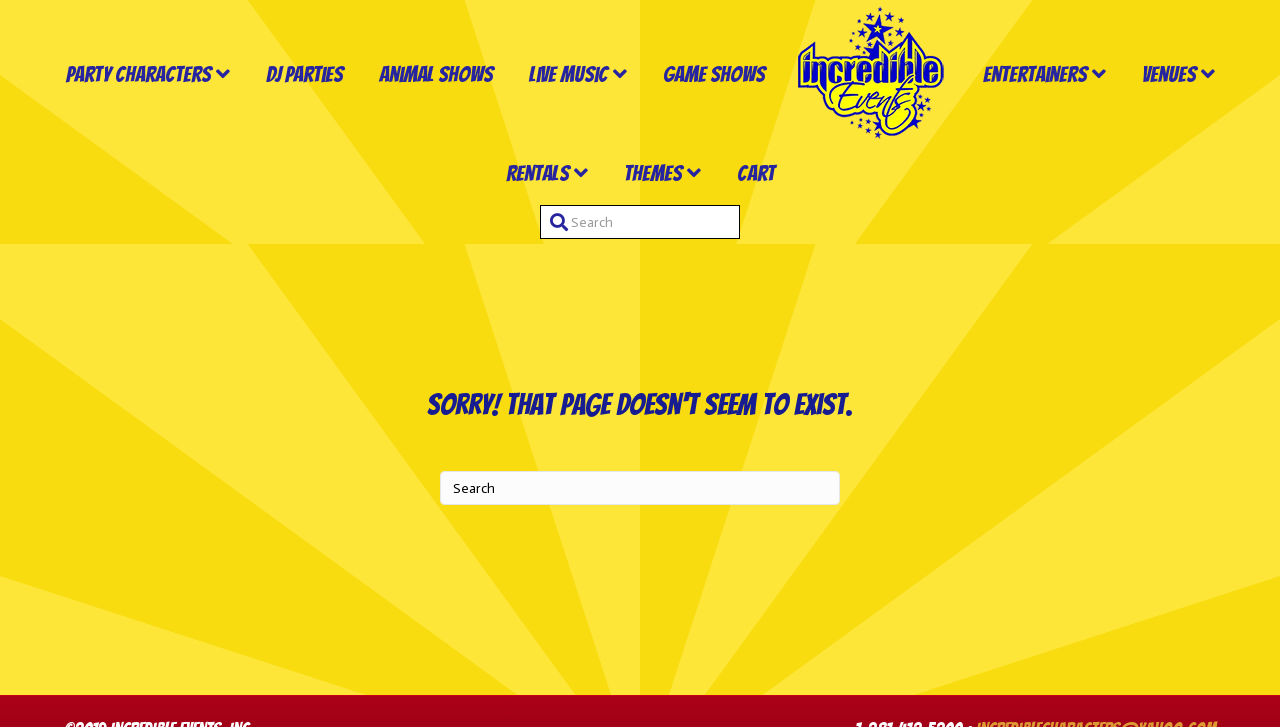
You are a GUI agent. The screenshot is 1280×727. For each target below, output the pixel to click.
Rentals (537, 173)
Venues (1169, 74)
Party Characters (138, 74)
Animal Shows (436, 74)
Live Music (568, 74)
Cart (756, 173)
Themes (653, 173)
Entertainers (1035, 74)
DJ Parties (304, 74)
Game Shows (714, 74)
